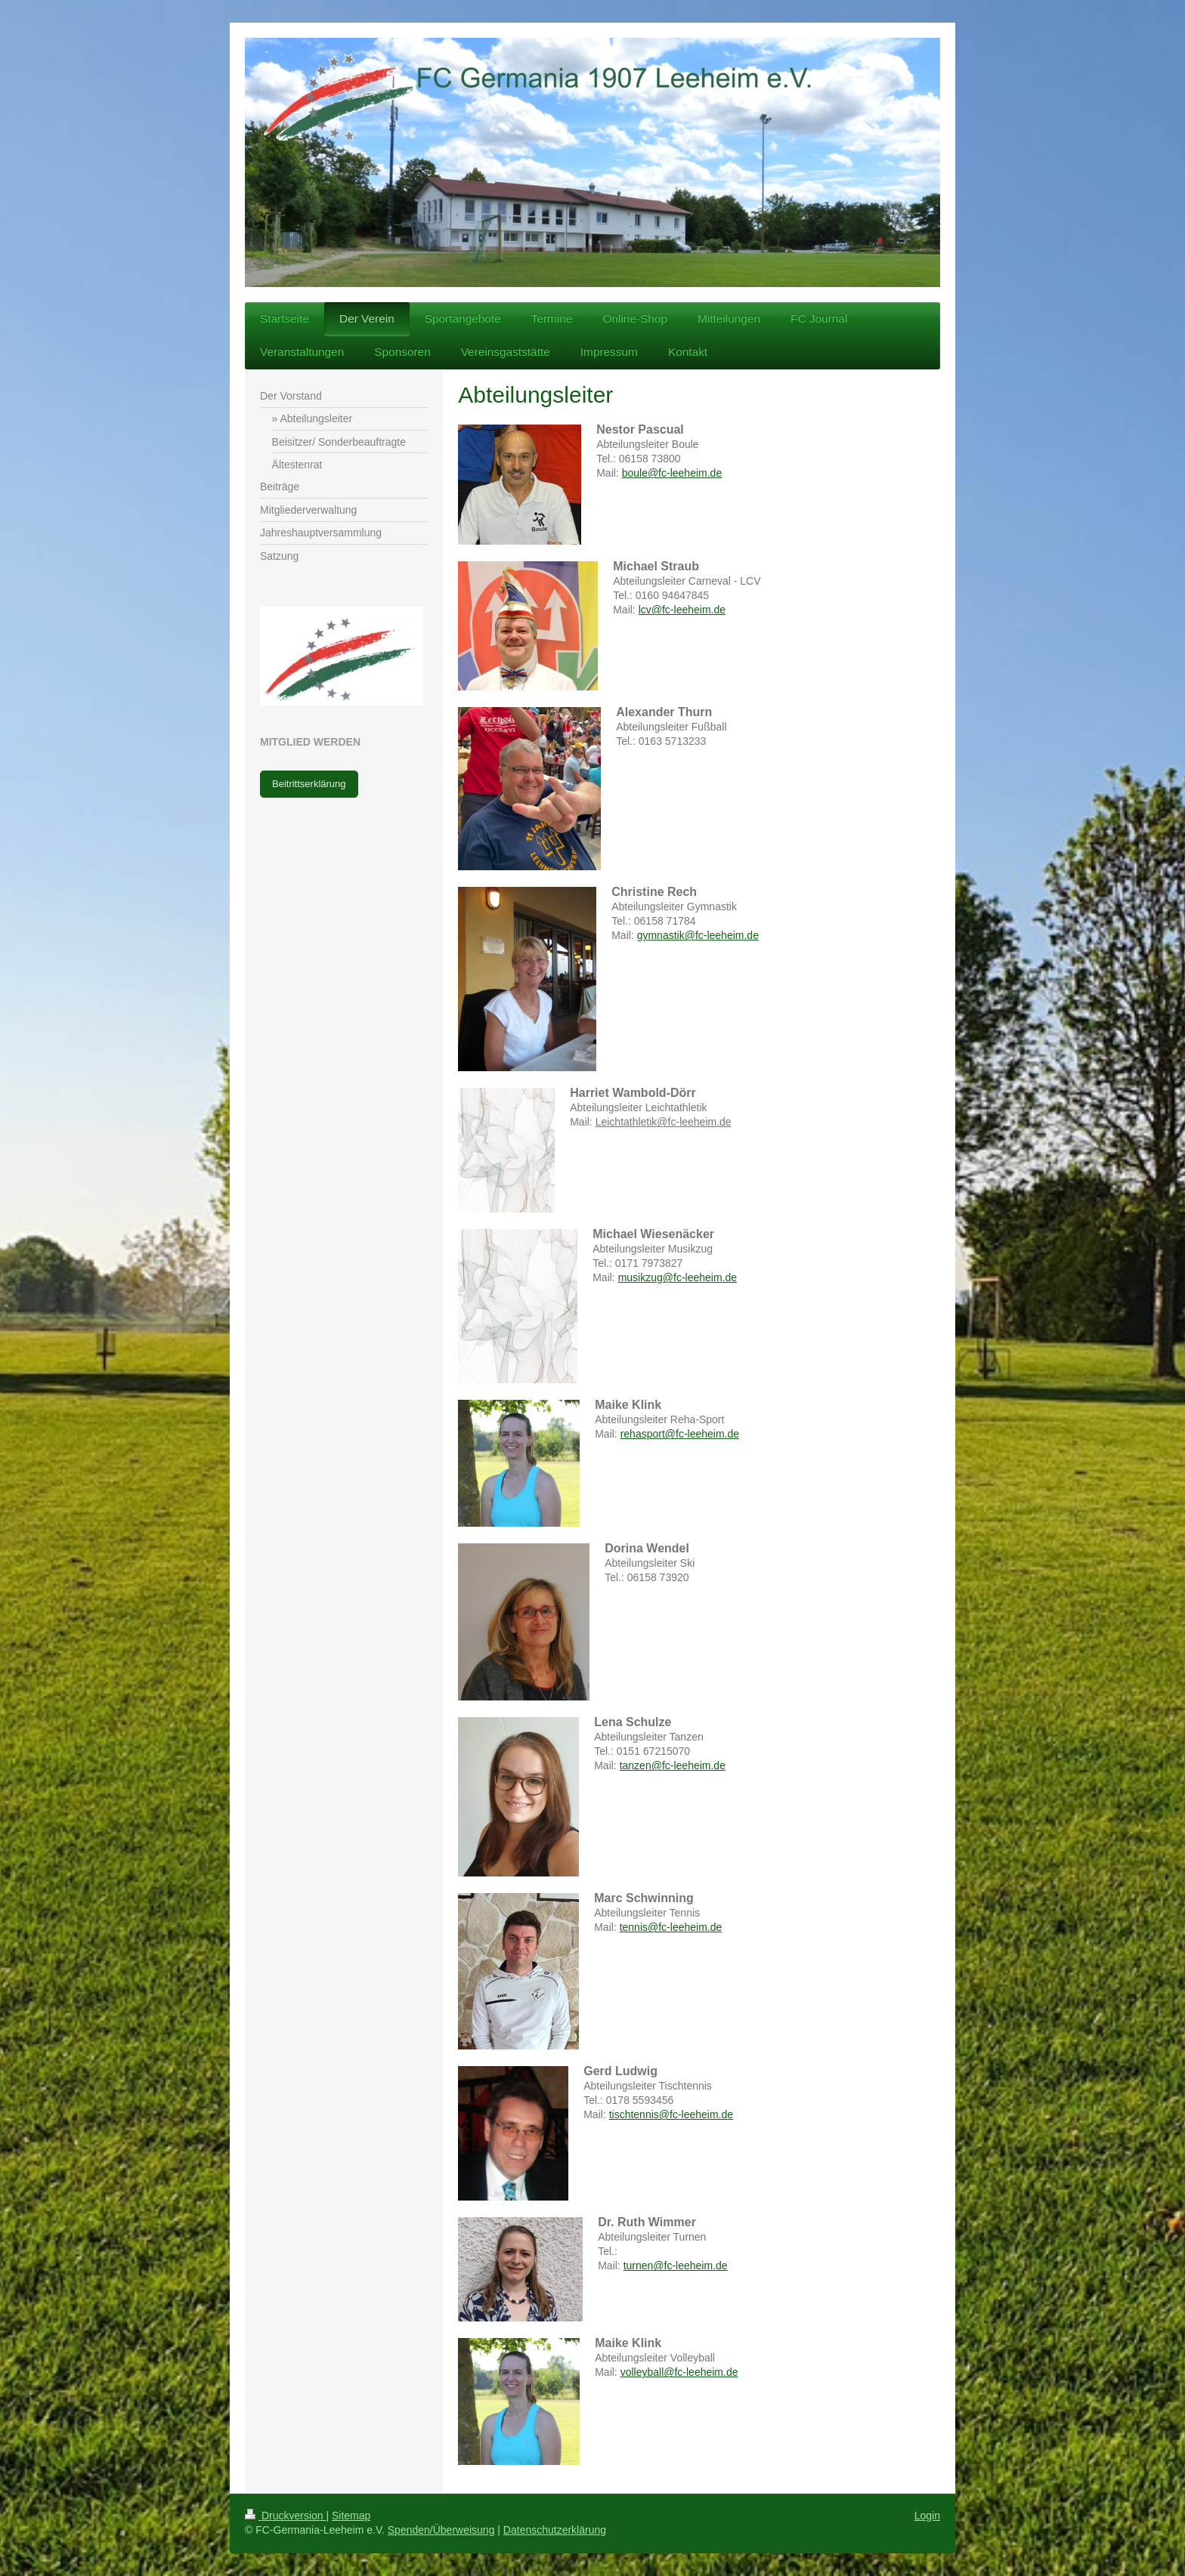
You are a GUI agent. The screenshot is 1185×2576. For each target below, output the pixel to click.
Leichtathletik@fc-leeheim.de (664, 1122)
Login (927, 2516)
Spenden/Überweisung (441, 2530)
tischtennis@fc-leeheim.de (671, 2114)
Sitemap (351, 2516)
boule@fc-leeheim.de (672, 473)
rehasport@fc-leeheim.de (679, 1434)
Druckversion (285, 2516)
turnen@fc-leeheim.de (675, 2265)
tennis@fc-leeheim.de (671, 1927)
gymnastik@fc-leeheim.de (698, 935)
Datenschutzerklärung (554, 2530)
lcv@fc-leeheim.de (682, 610)
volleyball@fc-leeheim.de (679, 2372)
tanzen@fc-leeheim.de (673, 1765)
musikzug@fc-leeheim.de (677, 1277)
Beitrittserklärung (309, 783)
